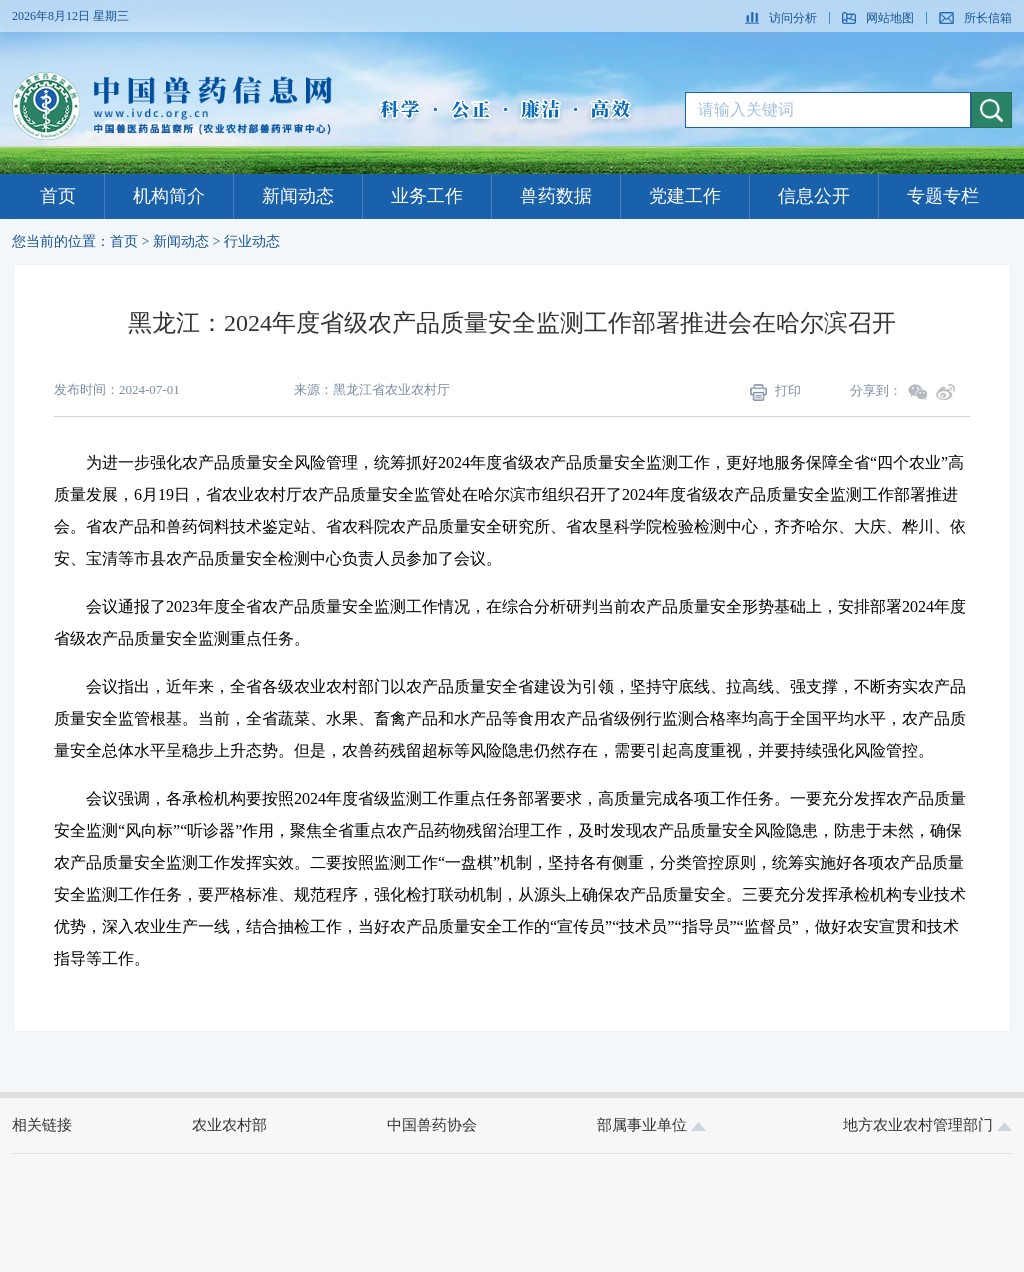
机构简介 (169, 196)
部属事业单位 (651, 1125)
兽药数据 (556, 196)
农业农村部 (229, 1125)
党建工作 (685, 196)
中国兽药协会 (432, 1125)
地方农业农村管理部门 (927, 1125)
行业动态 (252, 241)
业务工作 (427, 196)
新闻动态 (298, 196)
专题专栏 (943, 196)
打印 (775, 392)
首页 (58, 196)
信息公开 (814, 196)
